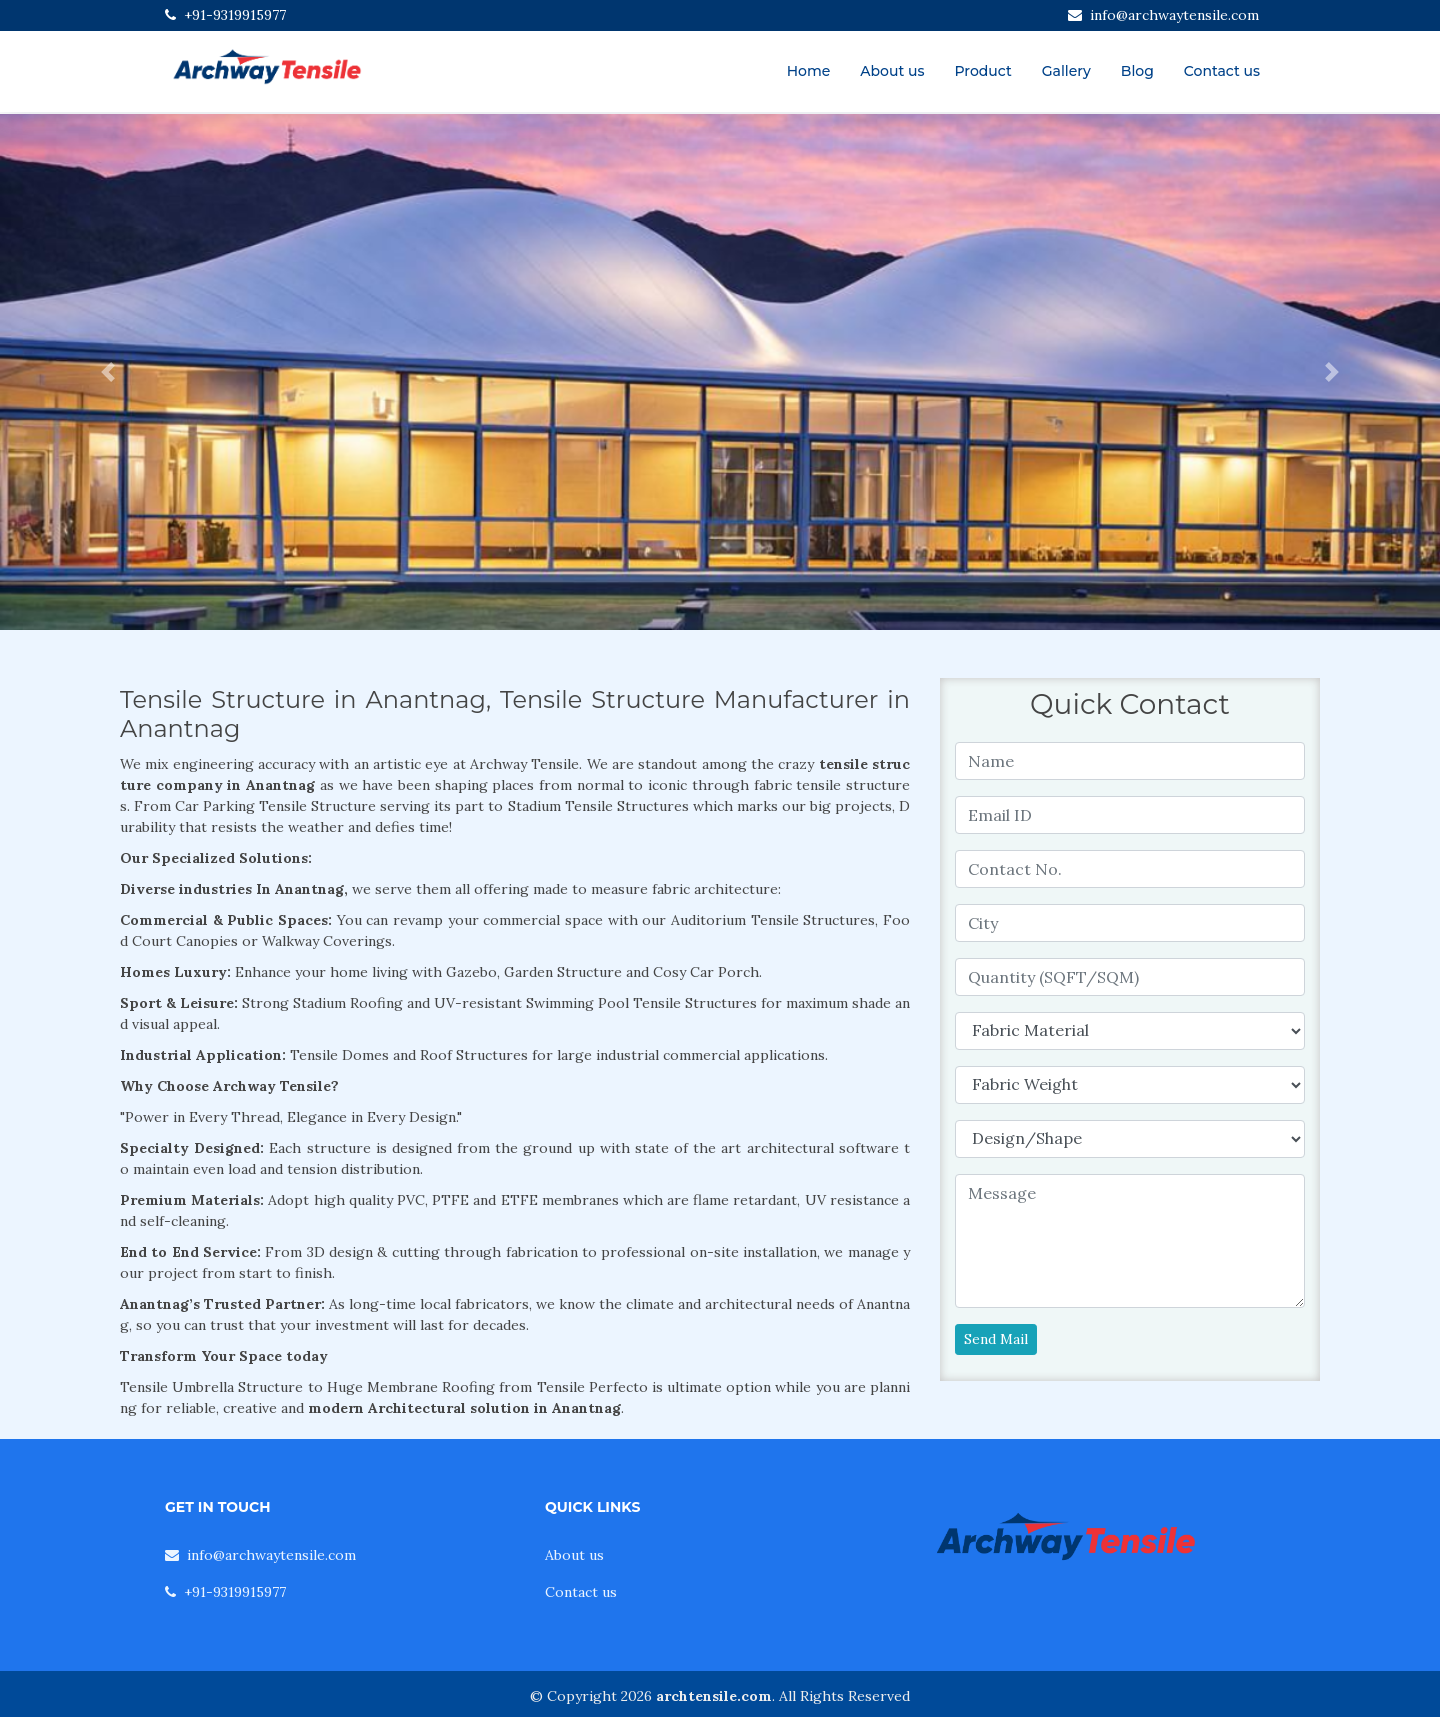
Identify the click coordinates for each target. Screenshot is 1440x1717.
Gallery (1066, 71)
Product (982, 71)
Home (809, 71)
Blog (1137, 71)
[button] (108, 372)
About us (892, 71)
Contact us (1222, 71)
